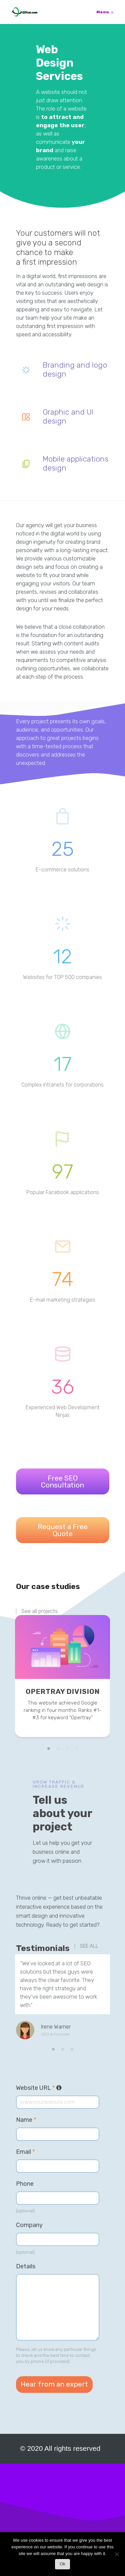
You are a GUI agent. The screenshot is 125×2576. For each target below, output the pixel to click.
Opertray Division (63, 1691)
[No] (116, 2556)
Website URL (39, 2088)
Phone (25, 2183)
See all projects (39, 1611)
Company (29, 2225)
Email (25, 2151)
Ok (62, 2563)
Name (26, 2119)
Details (25, 2266)
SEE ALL (89, 1946)
